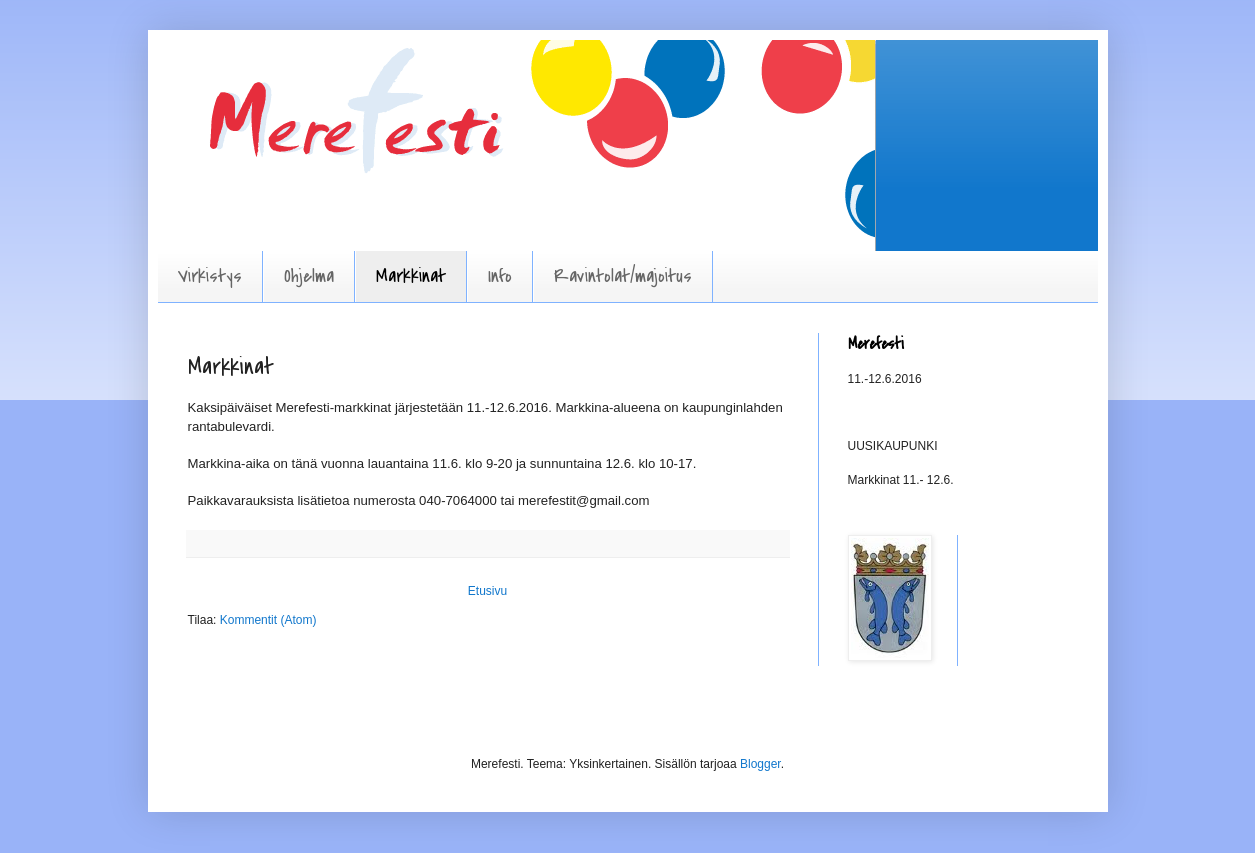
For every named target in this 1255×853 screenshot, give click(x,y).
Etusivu (487, 591)
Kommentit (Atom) (268, 620)
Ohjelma (309, 276)
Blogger (760, 764)
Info (500, 276)
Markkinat (411, 276)
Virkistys (210, 276)
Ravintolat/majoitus (623, 276)
